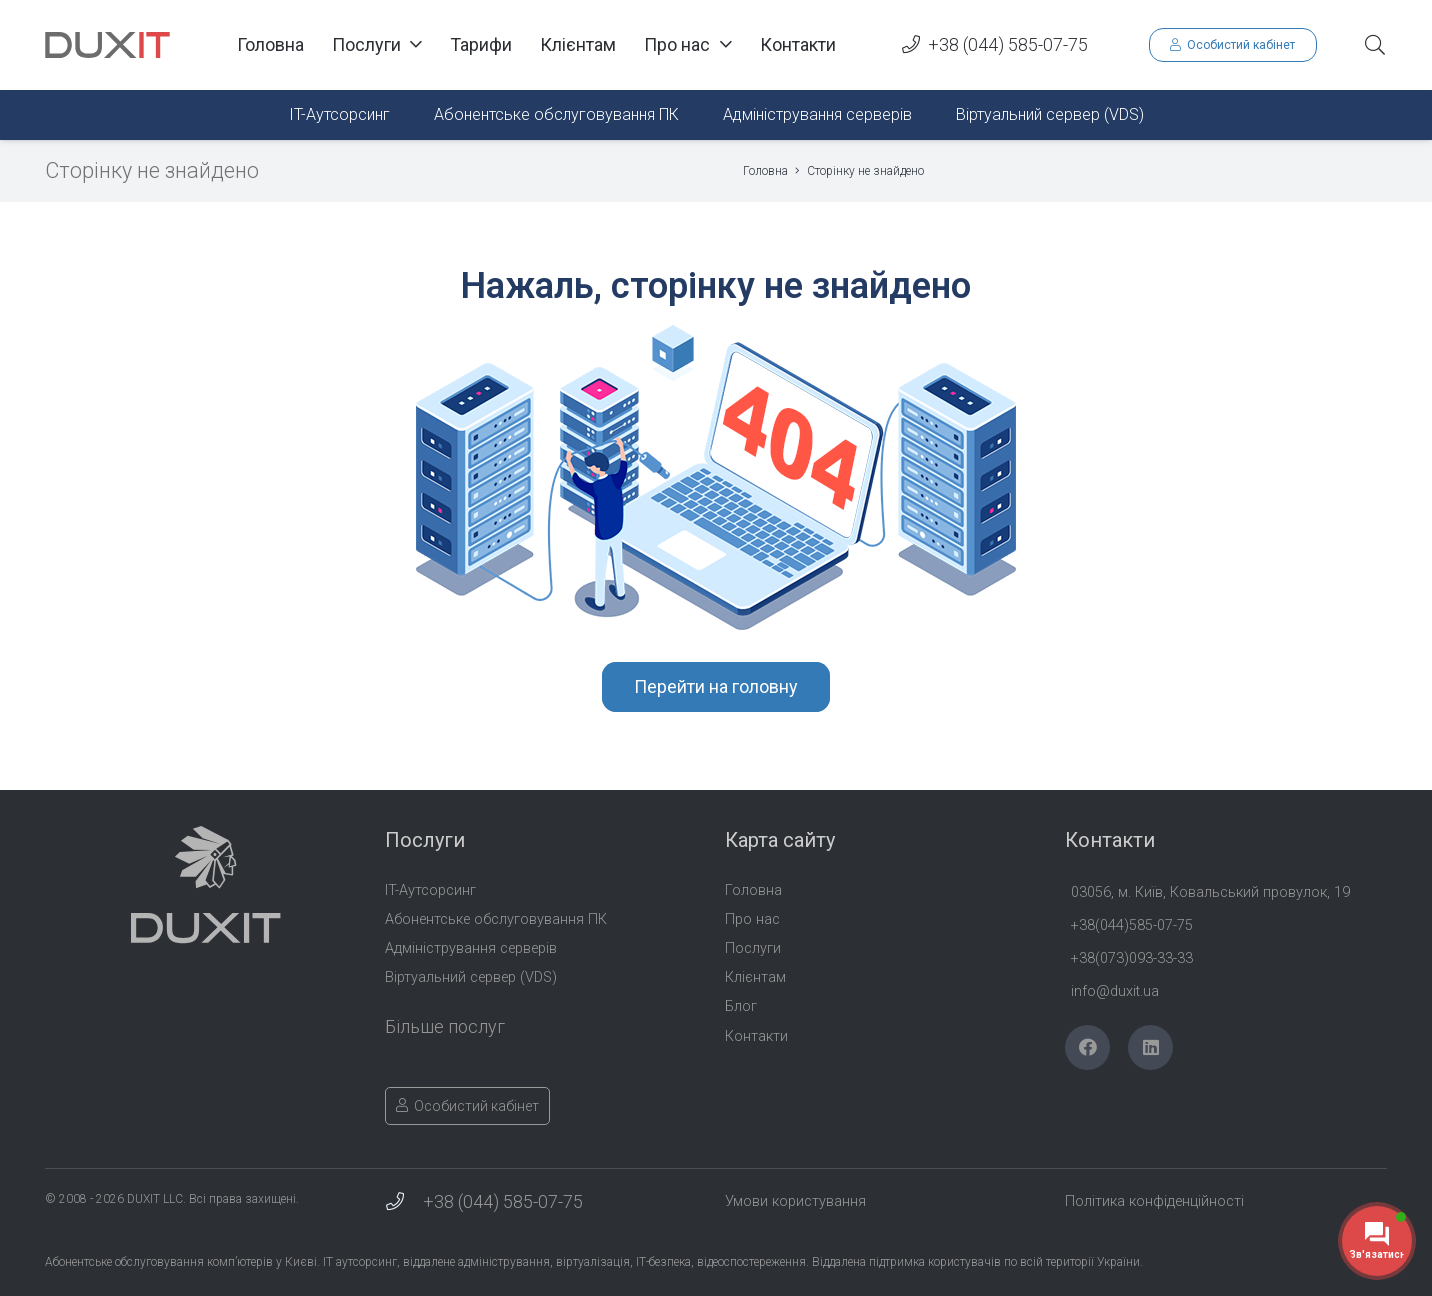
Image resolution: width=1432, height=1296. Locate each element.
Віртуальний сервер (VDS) (471, 977)
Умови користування (795, 1201)
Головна (753, 890)
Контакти (756, 1036)
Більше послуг (445, 1026)
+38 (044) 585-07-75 (503, 1201)
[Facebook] (1087, 1047)
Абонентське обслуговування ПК (496, 919)
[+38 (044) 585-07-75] (404, 1202)
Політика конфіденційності (1154, 1201)
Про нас (752, 919)
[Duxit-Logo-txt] (107, 45)
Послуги (753, 948)
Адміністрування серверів (471, 948)
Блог (741, 1006)
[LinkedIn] (1150, 1047)
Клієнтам (755, 977)
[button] (1375, 45)
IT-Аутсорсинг (430, 890)
